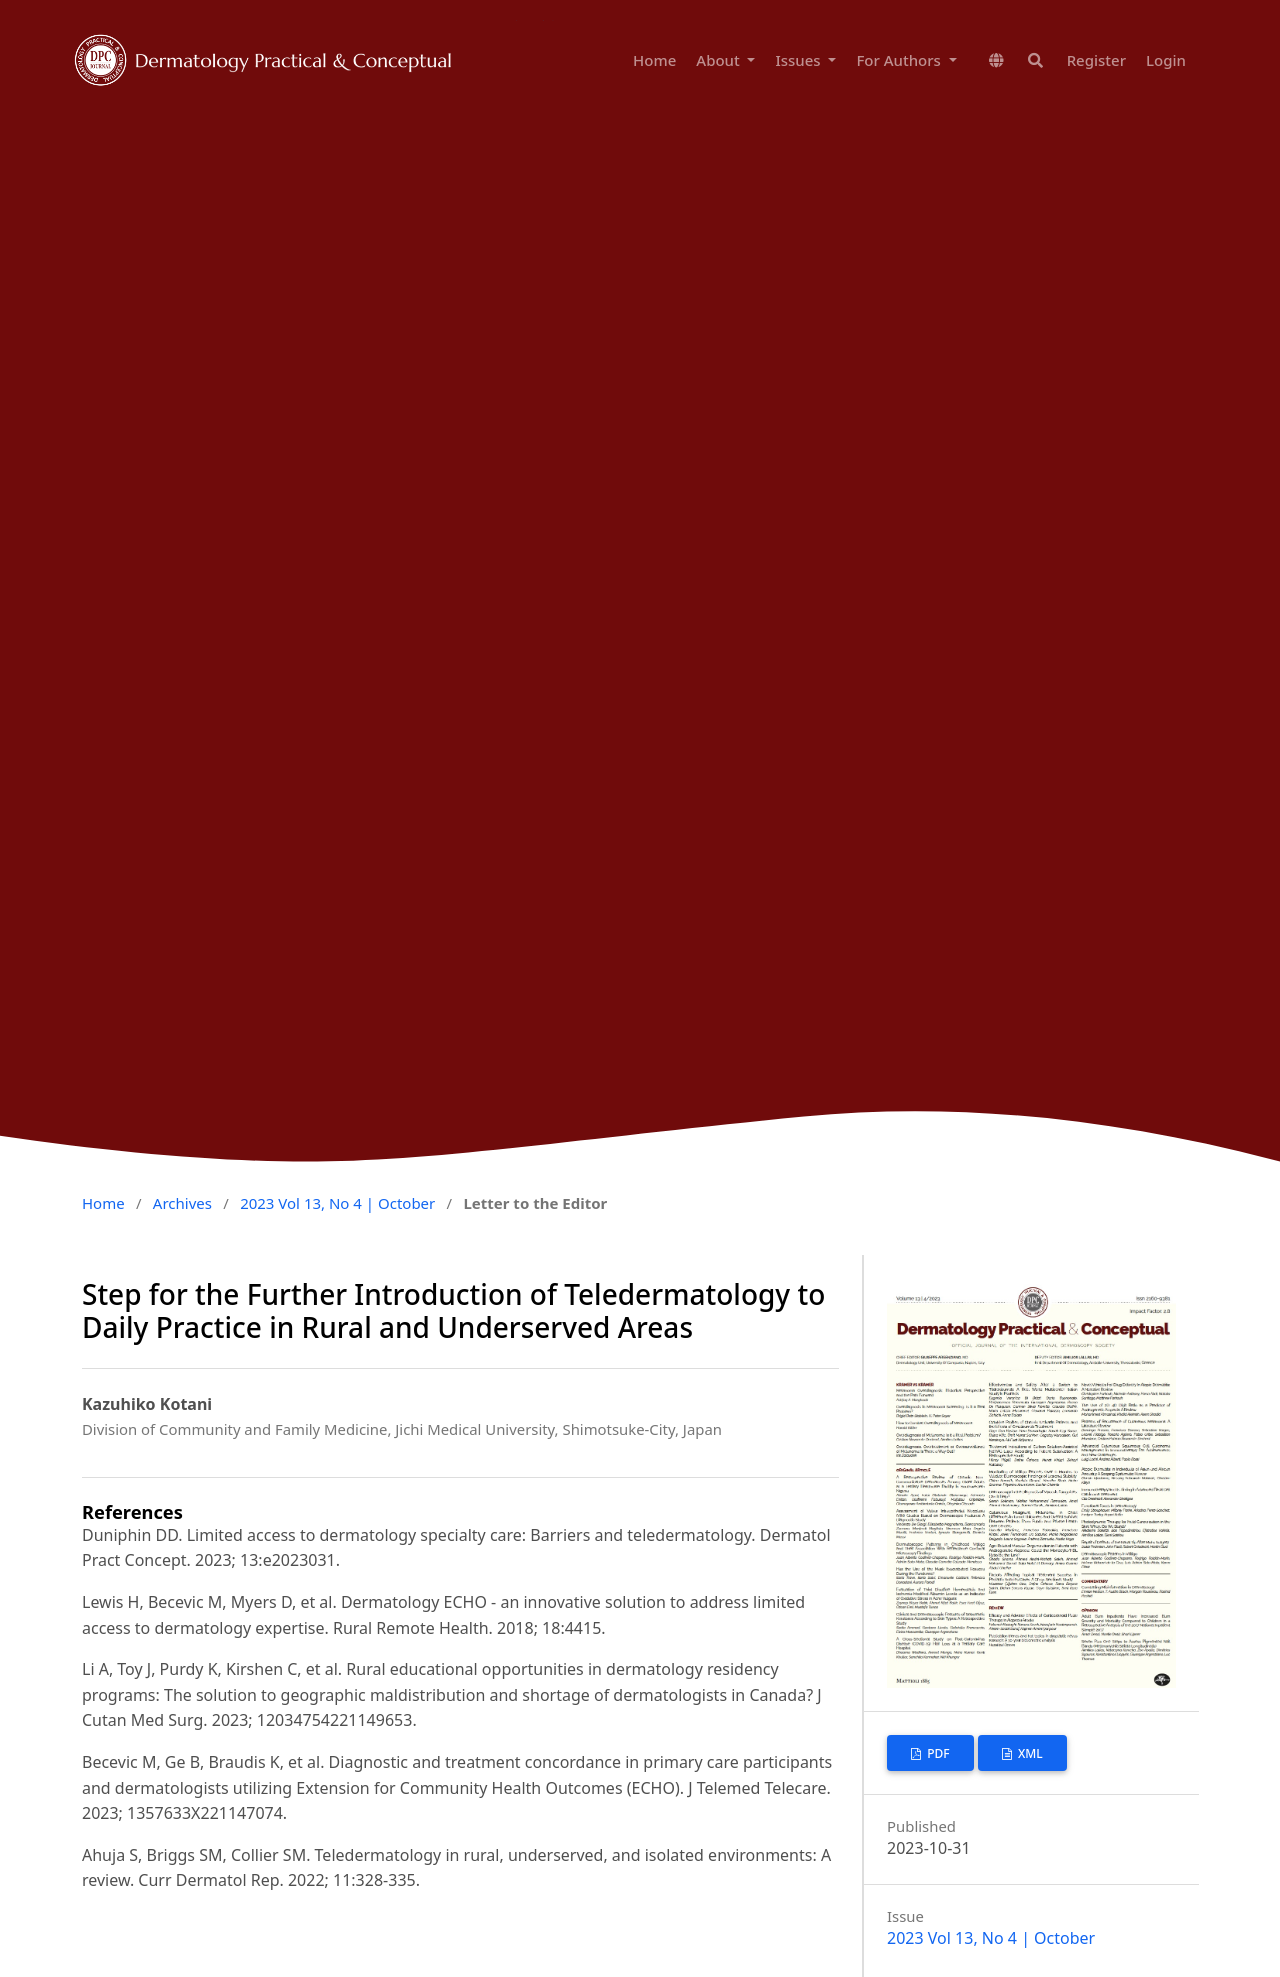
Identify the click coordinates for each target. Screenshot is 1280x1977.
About (719, 60)
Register (1096, 60)
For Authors (900, 60)
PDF (937, 1753)
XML (1029, 1753)
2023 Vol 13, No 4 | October (337, 1203)
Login (1166, 60)
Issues (799, 60)
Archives (182, 1203)
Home (654, 60)
